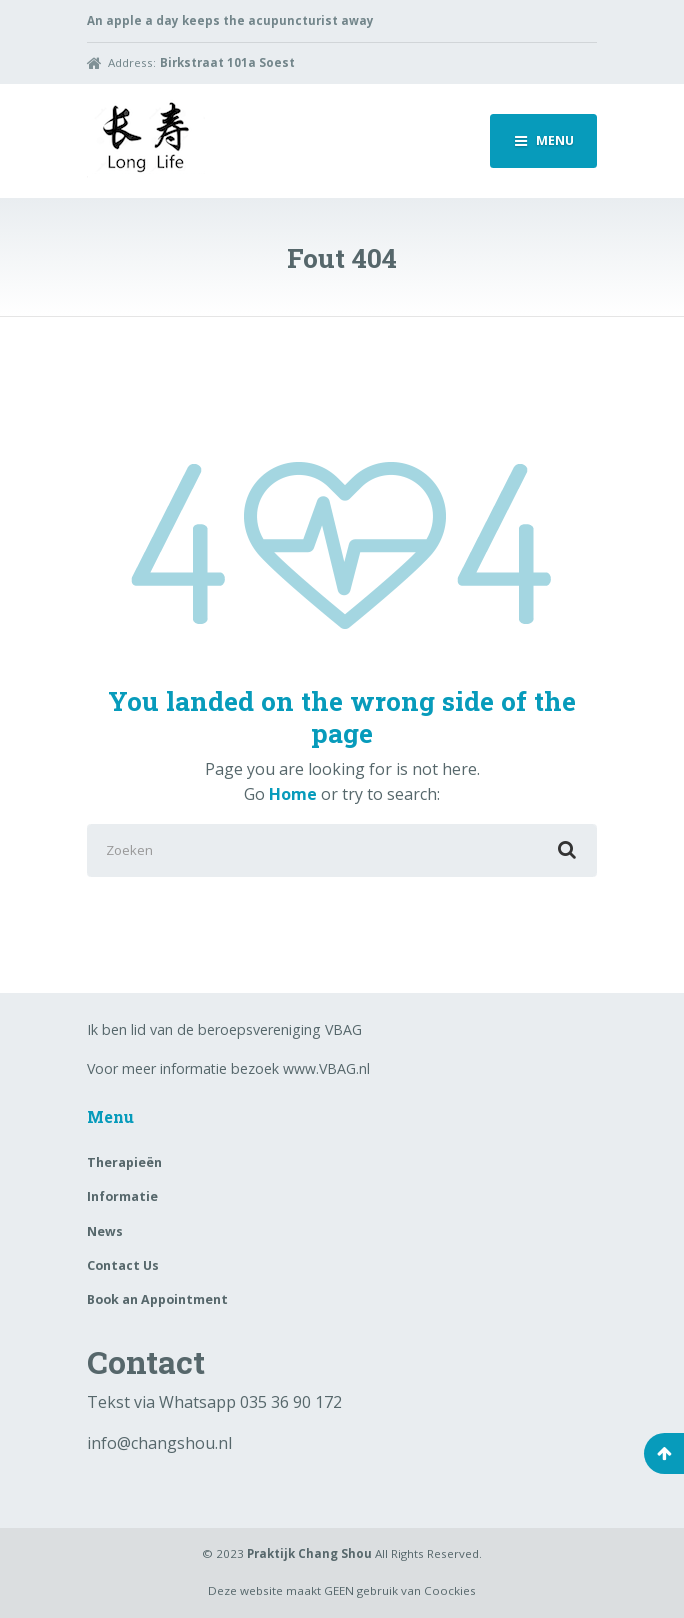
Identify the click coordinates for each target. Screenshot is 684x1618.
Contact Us (123, 1265)
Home (293, 794)
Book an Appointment (157, 1299)
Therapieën (124, 1162)
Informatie (122, 1196)
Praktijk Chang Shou (309, 1553)
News (105, 1231)
